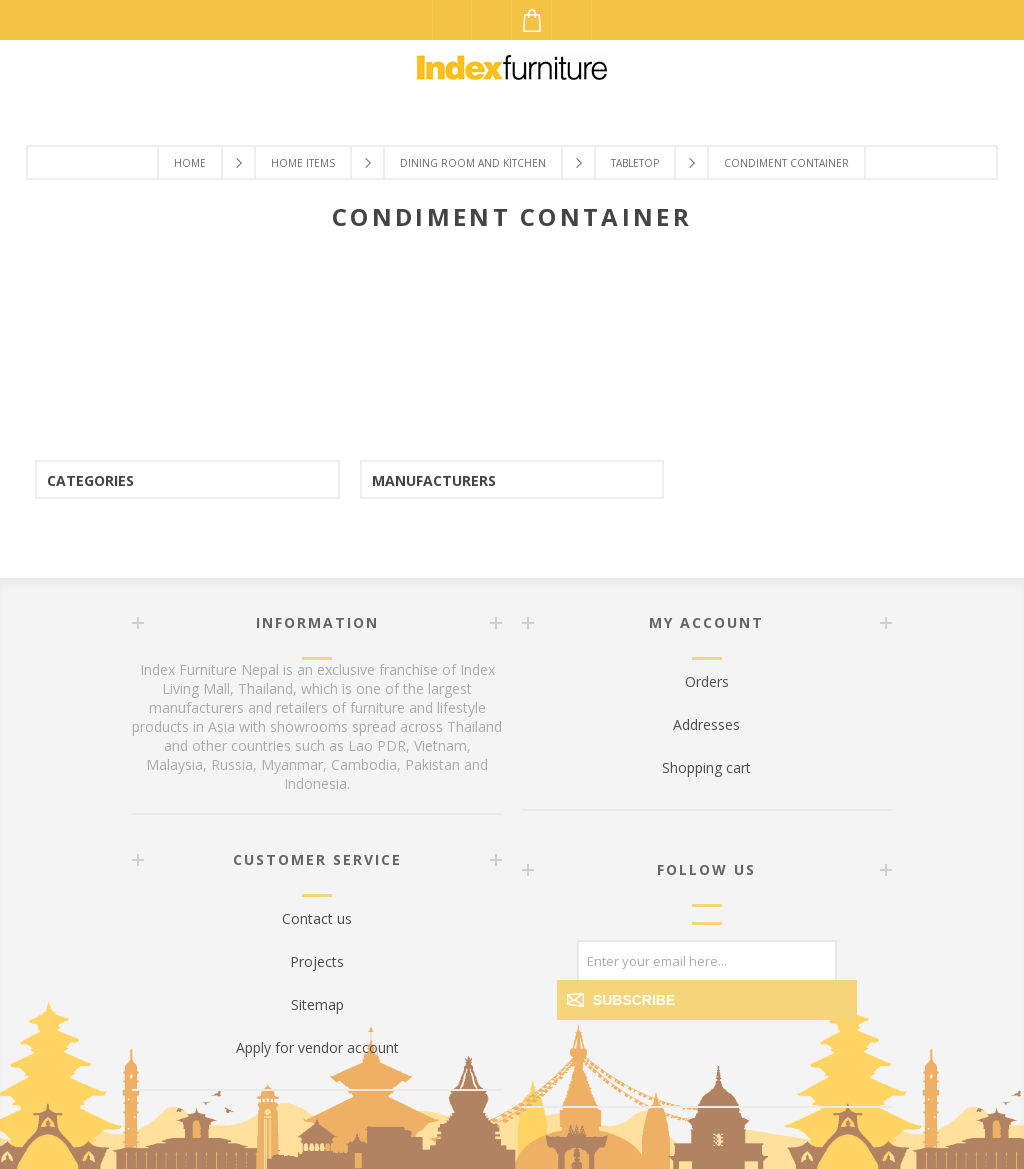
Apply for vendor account (317, 1047)
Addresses (706, 724)
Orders (707, 681)
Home (190, 163)
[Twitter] (731, 1071)
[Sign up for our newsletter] (707, 960)
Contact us (317, 918)
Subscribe (634, 1000)
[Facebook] (683, 1071)
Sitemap (317, 1004)
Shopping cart (706, 767)
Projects (317, 961)
